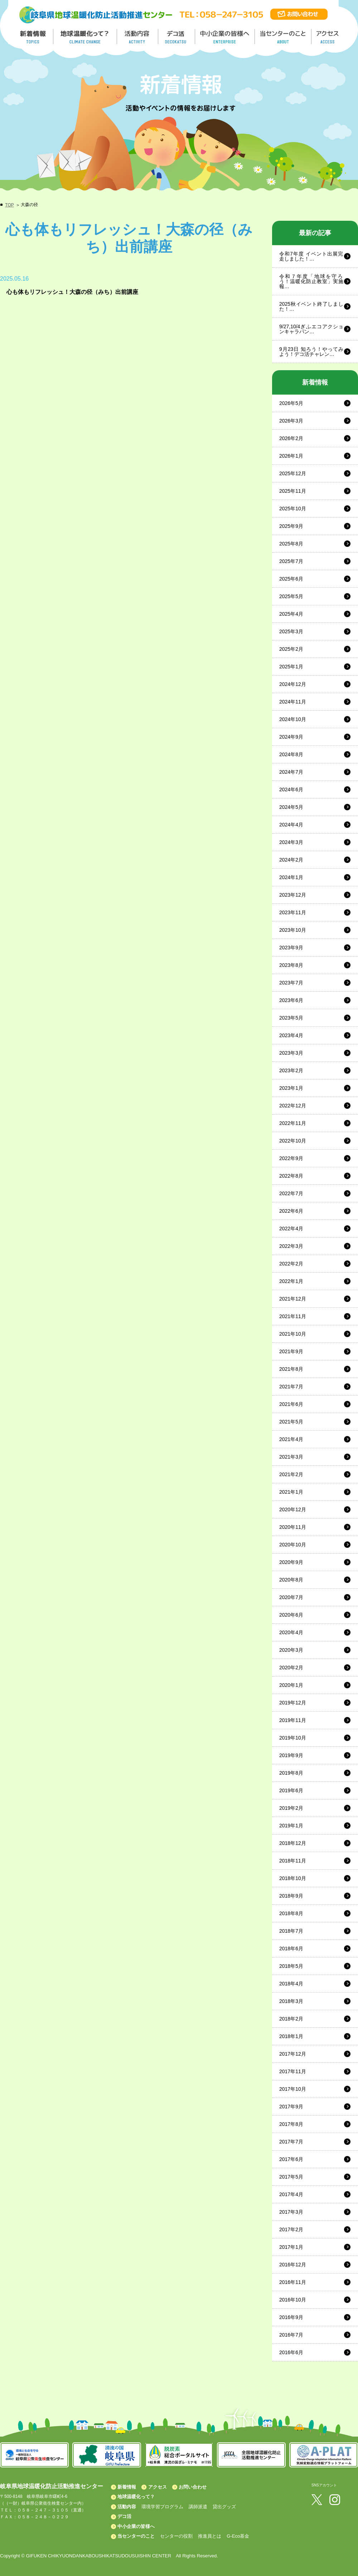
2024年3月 (291, 842)
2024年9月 (291, 737)
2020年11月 (292, 1527)
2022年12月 (292, 1105)
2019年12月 (292, 1703)
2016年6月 (291, 2352)
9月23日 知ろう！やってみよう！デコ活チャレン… (311, 351)
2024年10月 (292, 719)
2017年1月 (291, 2247)
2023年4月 (291, 1035)
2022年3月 (291, 1246)
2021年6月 (291, 1404)
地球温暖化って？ (136, 2496)
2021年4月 (291, 1439)
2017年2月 (291, 2229)
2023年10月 (292, 930)
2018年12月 (292, 1843)
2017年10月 (292, 2089)
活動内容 (126, 2506)
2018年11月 (292, 1861)
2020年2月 (291, 1667)
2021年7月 (291, 1386)
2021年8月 (291, 1369)
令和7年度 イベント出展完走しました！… (311, 256)
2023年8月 (291, 965)
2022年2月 (291, 1263)
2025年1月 (291, 666)
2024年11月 (292, 702)
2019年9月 (291, 1755)
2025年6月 (291, 579)
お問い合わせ (193, 2487)
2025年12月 (292, 473)
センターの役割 (176, 2536)
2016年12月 (292, 2264)
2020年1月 (291, 1685)
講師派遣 (198, 2506)
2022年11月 (292, 1123)
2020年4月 (291, 1632)
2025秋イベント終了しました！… (311, 306)
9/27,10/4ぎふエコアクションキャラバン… (311, 329)
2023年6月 (291, 1000)
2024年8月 (291, 754)
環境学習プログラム (162, 2506)
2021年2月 (291, 1474)
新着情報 (126, 2487)
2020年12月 (292, 1509)
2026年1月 (291, 456)
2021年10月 (292, 1334)
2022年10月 (292, 1141)
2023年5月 (291, 1018)
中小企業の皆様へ (226, 36)
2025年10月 (292, 508)
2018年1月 (291, 2036)
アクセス (157, 2487)
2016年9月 (291, 2317)
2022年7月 (291, 1193)
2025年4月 (291, 614)
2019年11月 (292, 1720)
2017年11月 (292, 2071)
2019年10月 (292, 1738)
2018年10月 (292, 1878)
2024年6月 (291, 789)
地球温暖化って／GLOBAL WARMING (85, 36)
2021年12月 (292, 1299)
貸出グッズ (224, 2506)
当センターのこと (136, 2536)
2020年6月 (291, 1615)
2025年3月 (291, 631)
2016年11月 (292, 2282)
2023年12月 (292, 895)
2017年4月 (291, 2194)
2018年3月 (291, 2001)
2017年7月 (291, 2142)
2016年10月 (292, 2300)
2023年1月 (291, 1088)
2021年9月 (291, 1351)
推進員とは (209, 2536)
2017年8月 (291, 2124)
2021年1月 (291, 1492)
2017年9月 (291, 2106)
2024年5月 (291, 807)
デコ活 (177, 36)
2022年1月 (291, 1281)
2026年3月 (291, 421)
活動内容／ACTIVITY (137, 36)
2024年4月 (291, 824)
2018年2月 (291, 2019)
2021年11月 (292, 1316)
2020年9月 (291, 1562)
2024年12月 (292, 684)
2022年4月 (291, 1228)
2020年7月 (291, 1597)
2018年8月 (291, 1913)
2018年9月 (291, 1896)
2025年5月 (291, 596)
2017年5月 (291, 2177)
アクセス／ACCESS (328, 36)
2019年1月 (291, 1825)
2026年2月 (291, 438)
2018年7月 (291, 1931)
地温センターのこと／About (284, 36)
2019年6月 (291, 1790)
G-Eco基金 (238, 2536)
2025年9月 (291, 526)
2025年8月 (291, 544)
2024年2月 (291, 860)
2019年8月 (291, 1773)
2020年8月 (291, 1580)
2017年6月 (291, 2159)
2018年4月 (291, 1983)
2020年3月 (291, 1650)
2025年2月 (291, 649)
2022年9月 (291, 1158)
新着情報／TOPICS (33, 36)
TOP (9, 204)
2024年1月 (291, 877)
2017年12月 (292, 2054)
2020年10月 (292, 1544)
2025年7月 (291, 561)
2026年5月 (291, 403)
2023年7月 (291, 983)
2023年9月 (291, 947)
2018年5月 (291, 1966)
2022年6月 (291, 1211)
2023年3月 (291, 1053)
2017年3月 (291, 2212)
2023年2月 (291, 1070)
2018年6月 (291, 1948)
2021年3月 (291, 1457)
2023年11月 (292, 912)
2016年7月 (291, 2335)
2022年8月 (291, 1176)
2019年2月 (291, 1808)
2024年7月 (291, 772)
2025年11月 (292, 491)
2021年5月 (291, 1422)
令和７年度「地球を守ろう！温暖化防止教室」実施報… (311, 281)
